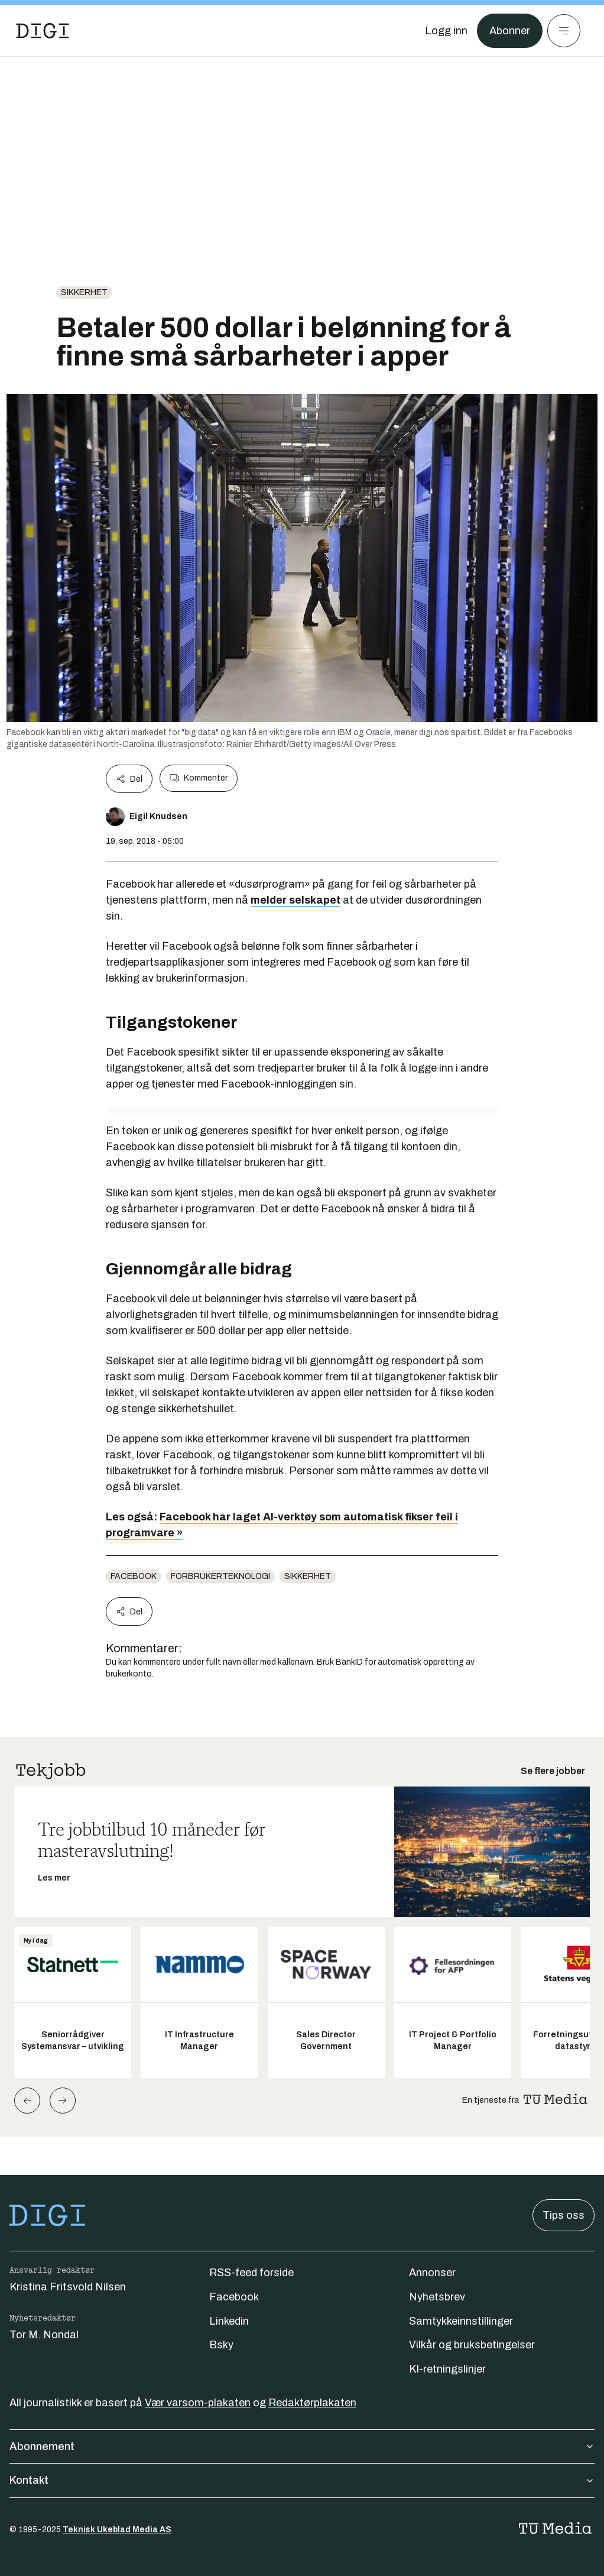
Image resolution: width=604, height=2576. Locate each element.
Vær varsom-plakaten (198, 2403)
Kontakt (302, 2480)
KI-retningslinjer (447, 2369)
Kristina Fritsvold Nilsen (67, 2287)
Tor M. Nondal (44, 2335)
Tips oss (563, 2215)
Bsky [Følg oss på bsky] (221, 2345)
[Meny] (563, 30)
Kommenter (199, 778)
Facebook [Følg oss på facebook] (234, 2297)
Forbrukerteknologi (220, 1576)
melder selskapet (295, 900)
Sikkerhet (84, 292)
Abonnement (302, 2446)
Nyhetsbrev (437, 2297)
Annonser (432, 2273)
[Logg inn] (446, 30)
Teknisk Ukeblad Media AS (117, 2529)
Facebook (134, 1576)
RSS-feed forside (251, 2273)
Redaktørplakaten (312, 2403)
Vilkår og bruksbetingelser (472, 2345)
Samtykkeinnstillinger (461, 2321)
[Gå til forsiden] (42, 30)
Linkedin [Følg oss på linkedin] (229, 2321)
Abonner (509, 31)
